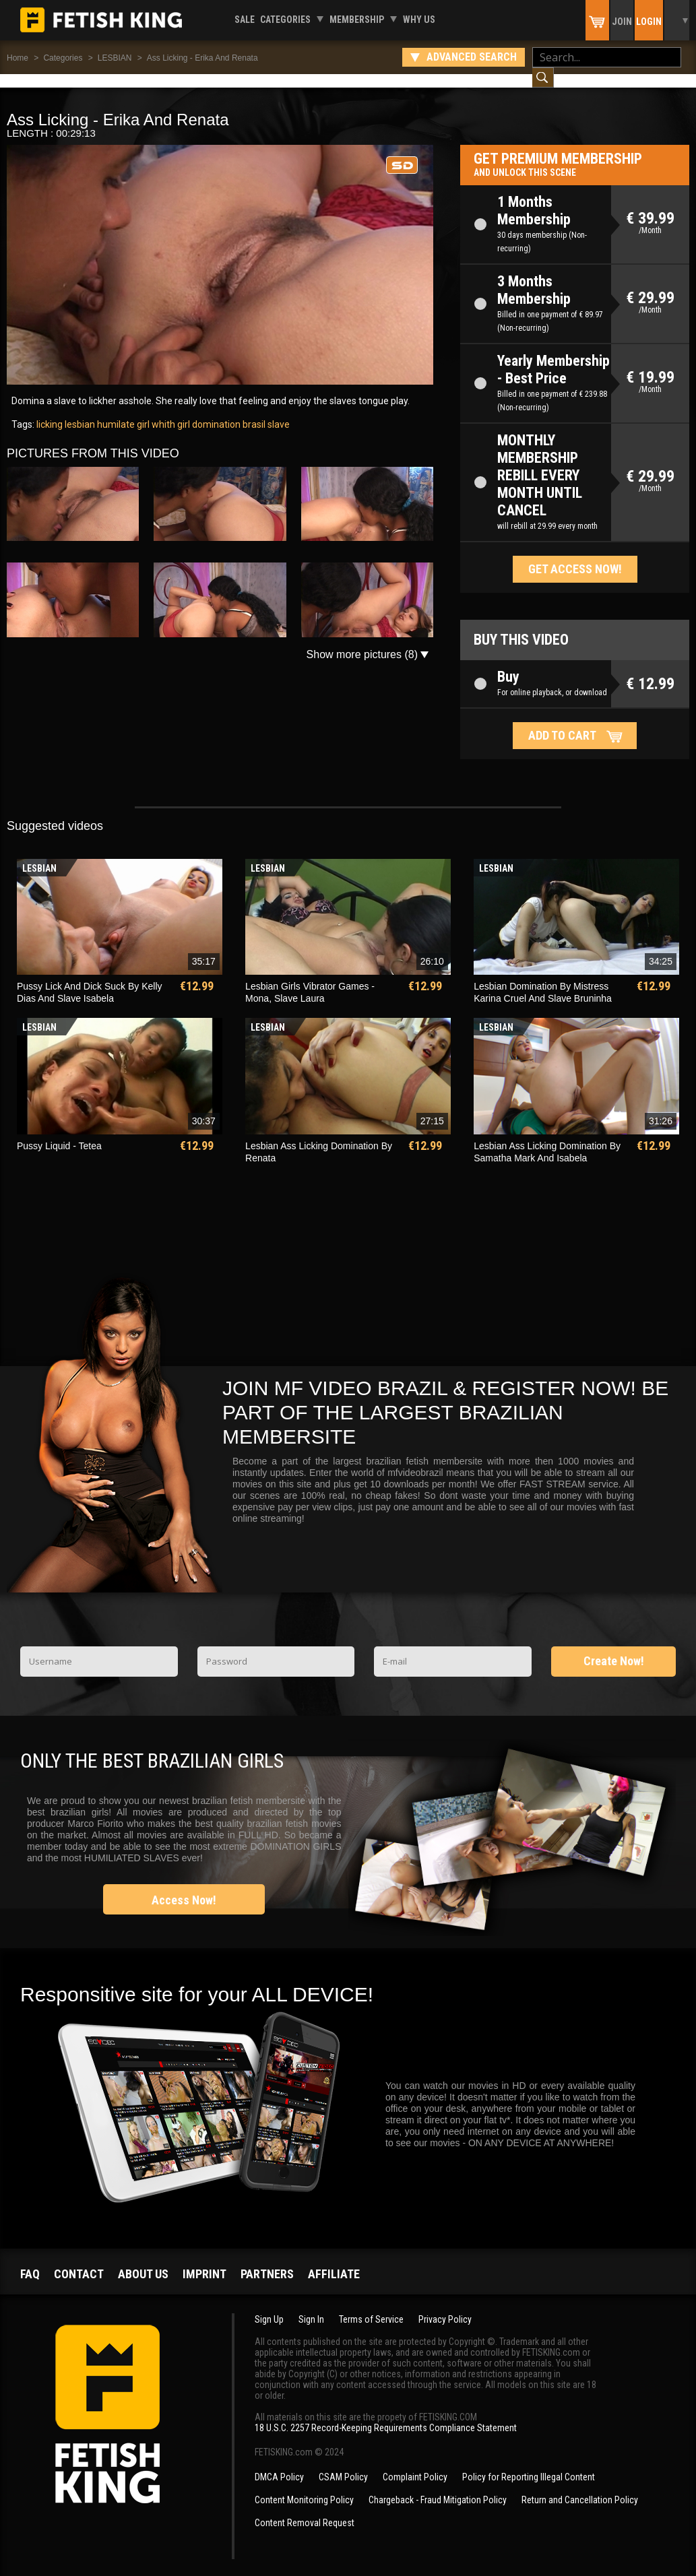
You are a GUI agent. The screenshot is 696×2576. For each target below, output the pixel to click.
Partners (267, 2260)
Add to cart (562, 722)
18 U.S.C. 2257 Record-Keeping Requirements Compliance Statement (386, 2414)
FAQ (30, 2260)
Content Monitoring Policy (304, 2486)
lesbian (79, 411)
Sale (244, 19)
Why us (419, 19)
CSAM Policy (343, 2463)
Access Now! (184, 1886)
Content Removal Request (304, 2509)
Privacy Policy (445, 2305)
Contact (79, 2260)
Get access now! (575, 555)
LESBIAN (115, 58)
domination (215, 411)
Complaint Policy (415, 2463)
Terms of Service (371, 2305)
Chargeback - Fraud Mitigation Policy (438, 2486)
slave (277, 411)
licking (49, 411)
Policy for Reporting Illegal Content (528, 2463)
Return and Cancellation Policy (579, 2486)
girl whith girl (162, 411)
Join (622, 21)
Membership (356, 19)
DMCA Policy (279, 2463)
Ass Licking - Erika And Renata (202, 58)
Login (649, 21)
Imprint (204, 2260)
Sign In (311, 2305)
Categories (285, 19)
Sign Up (269, 2305)
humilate (115, 411)
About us (143, 2260)
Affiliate (334, 2260)
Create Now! (613, 1647)
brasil (253, 411)
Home (17, 58)
